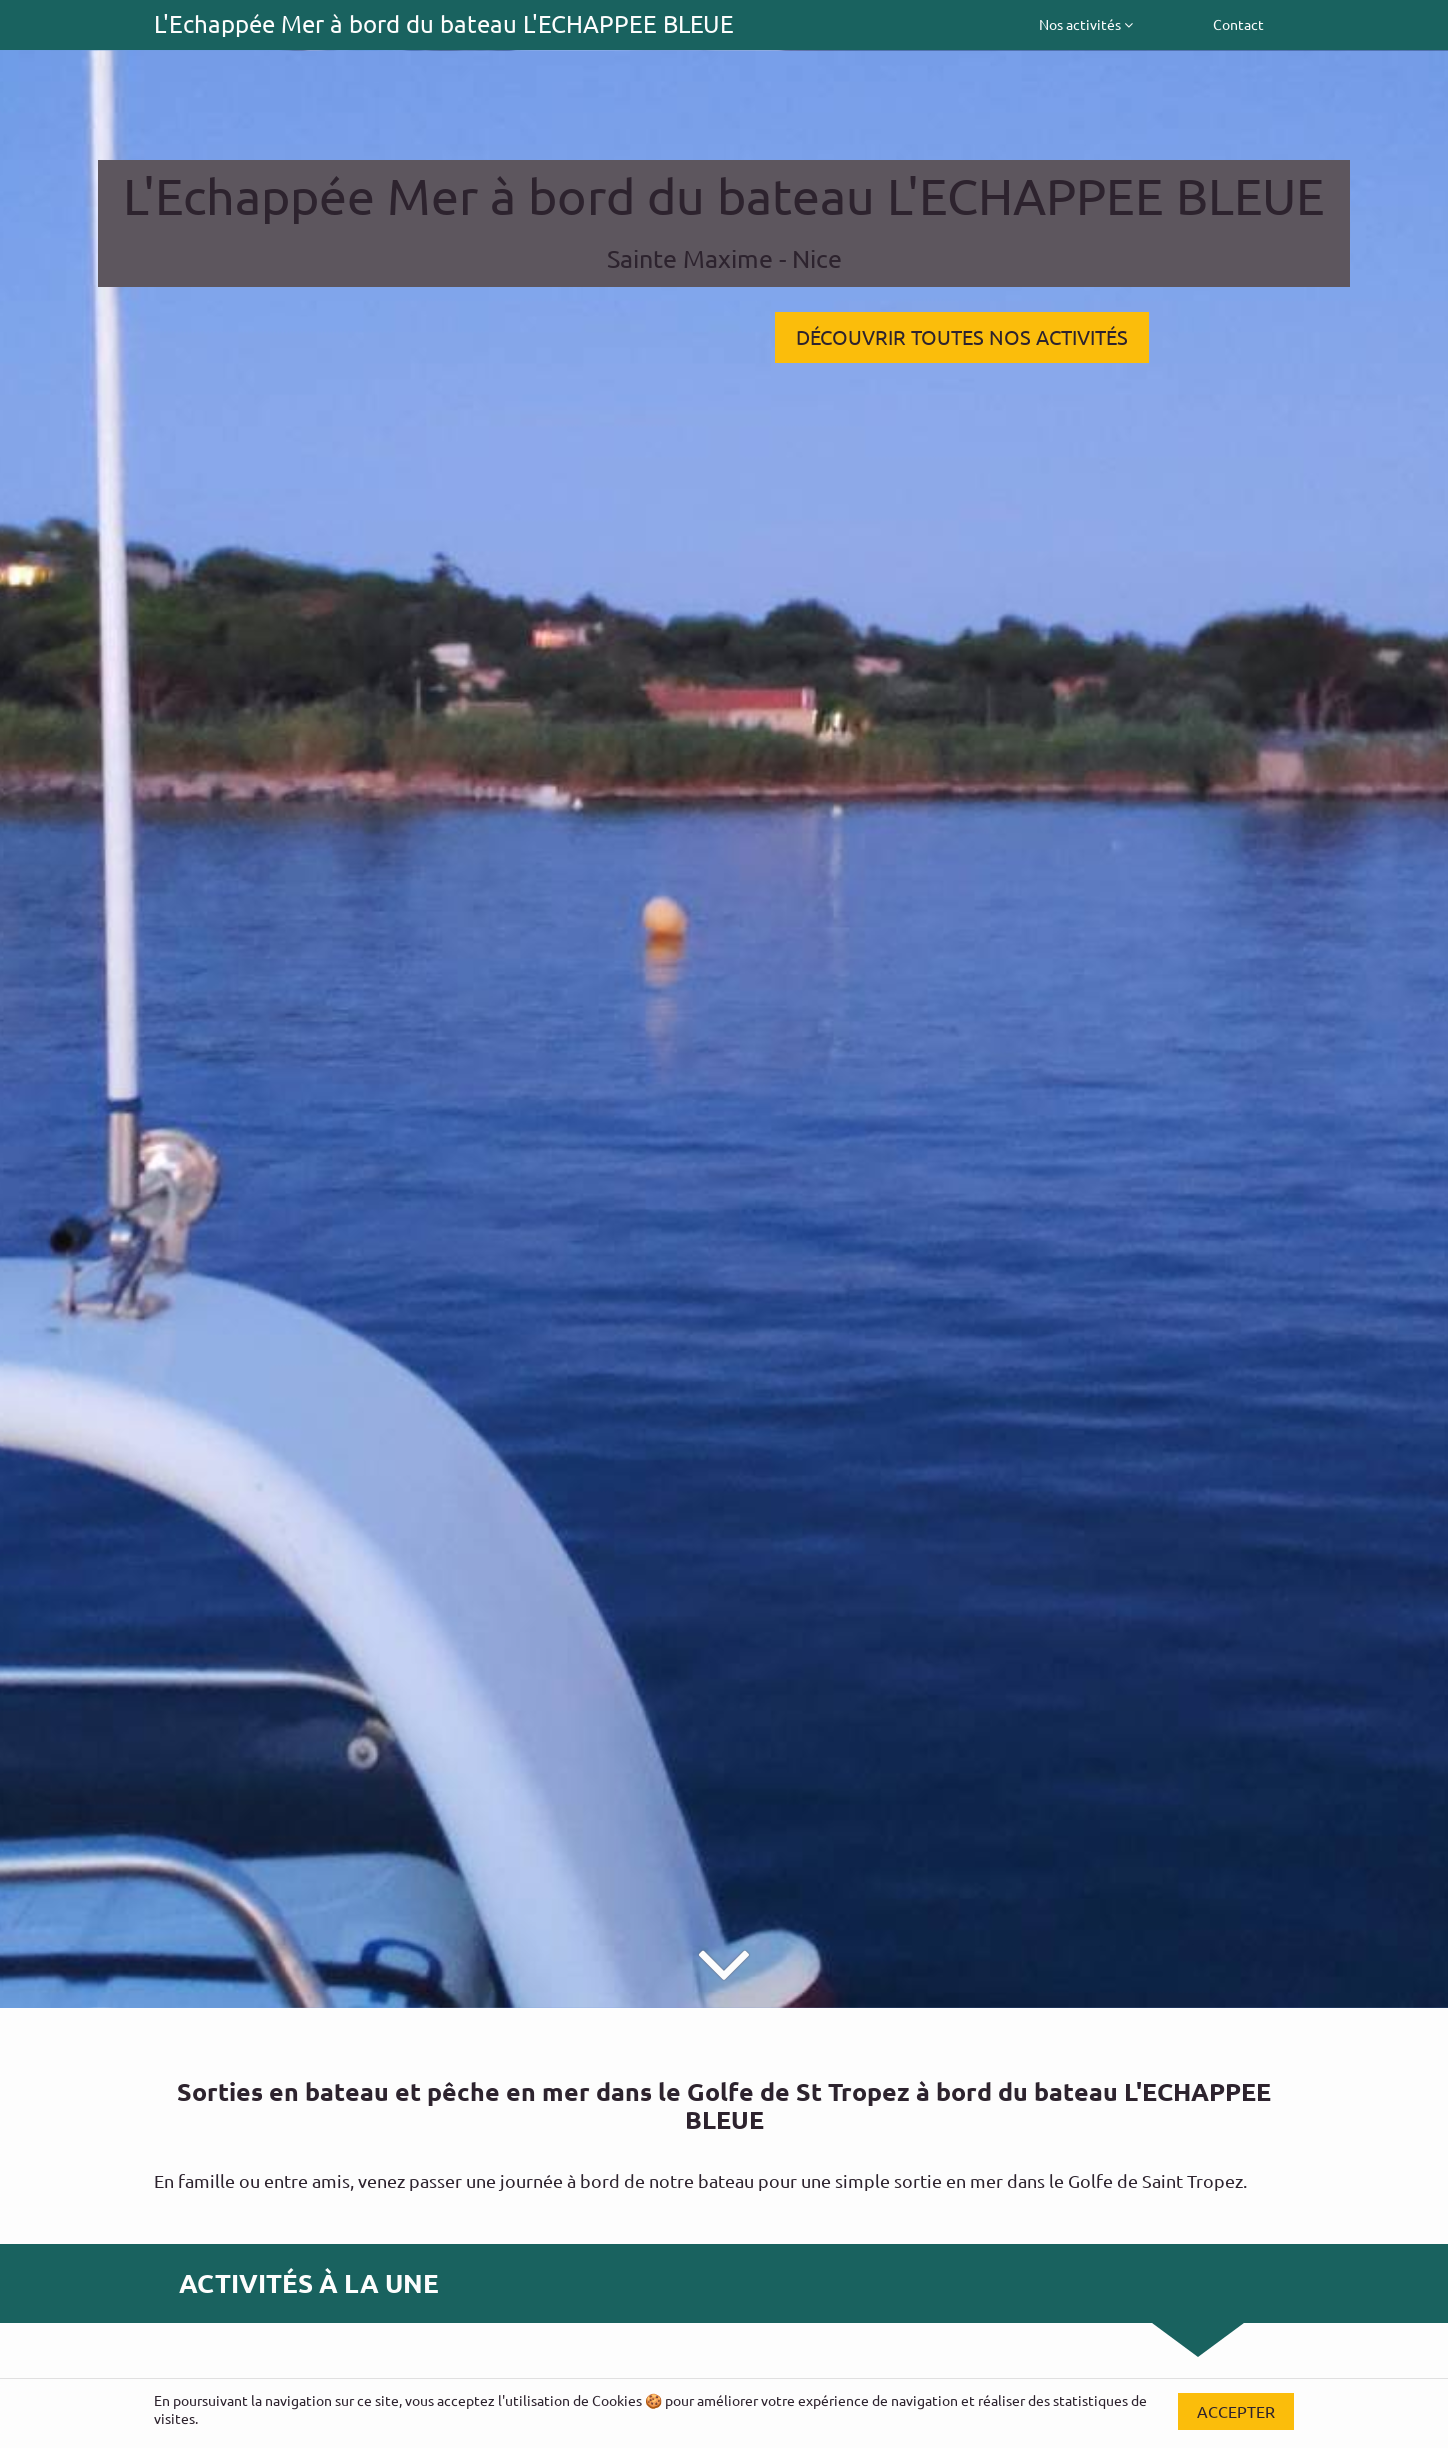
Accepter (1236, 2411)
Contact (1238, 24)
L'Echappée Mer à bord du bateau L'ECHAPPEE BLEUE (444, 23)
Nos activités (1086, 24)
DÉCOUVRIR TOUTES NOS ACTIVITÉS (962, 336)
